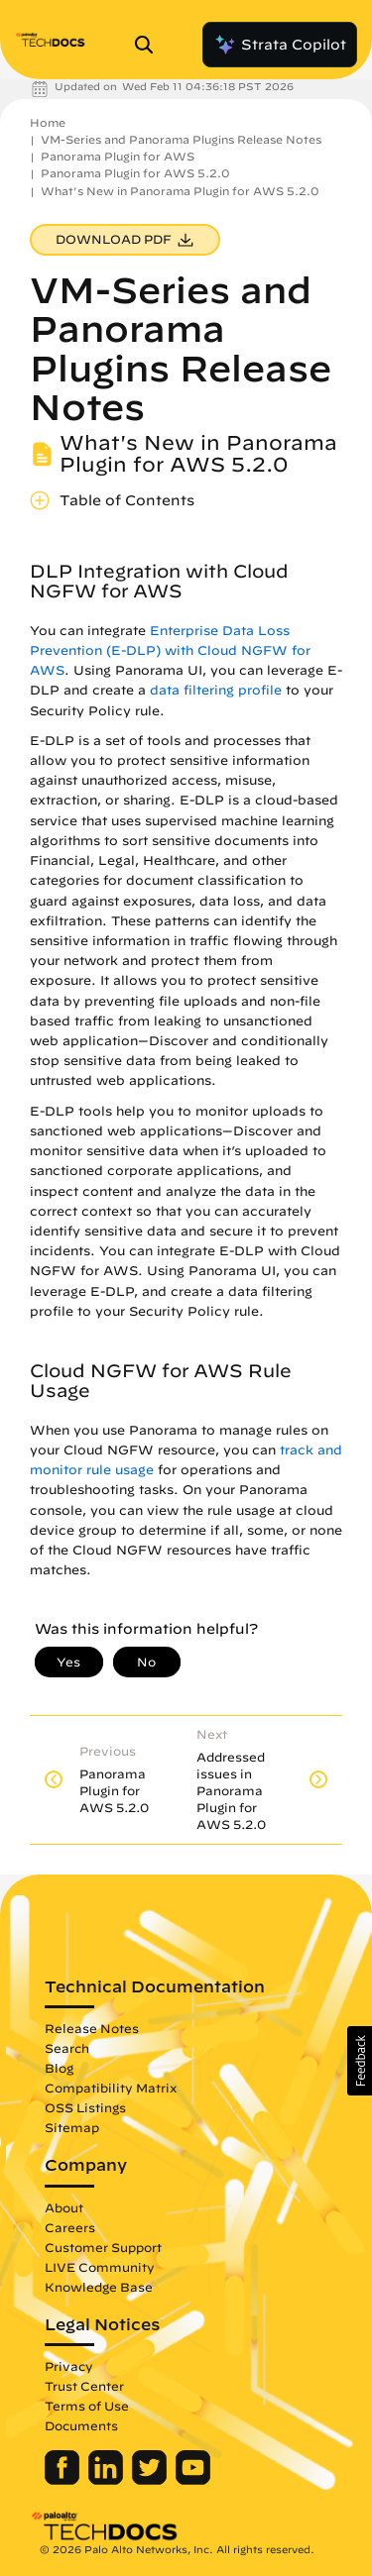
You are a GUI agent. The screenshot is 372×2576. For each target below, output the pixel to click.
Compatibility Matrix (111, 2087)
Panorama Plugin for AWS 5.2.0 (135, 172)
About (64, 2207)
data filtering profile (216, 690)
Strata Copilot (279, 44)
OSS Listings (85, 2107)
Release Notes (92, 2028)
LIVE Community (100, 2267)
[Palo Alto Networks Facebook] (64, 2480)
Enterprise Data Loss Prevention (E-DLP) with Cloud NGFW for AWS (170, 650)
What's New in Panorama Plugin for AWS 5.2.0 (180, 190)
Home (47, 122)
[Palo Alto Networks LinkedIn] (107, 2480)
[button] (359, 2060)
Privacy (69, 2366)
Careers (70, 2227)
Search (67, 2048)
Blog (59, 2068)
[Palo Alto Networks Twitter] (151, 2480)
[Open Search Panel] (150, 45)
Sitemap (72, 2127)
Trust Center (84, 2386)
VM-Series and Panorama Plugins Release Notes (181, 139)
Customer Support (103, 2247)
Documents (81, 2425)
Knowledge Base (99, 2287)
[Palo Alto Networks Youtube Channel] (193, 2480)
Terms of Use (87, 2406)
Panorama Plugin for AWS (117, 156)
